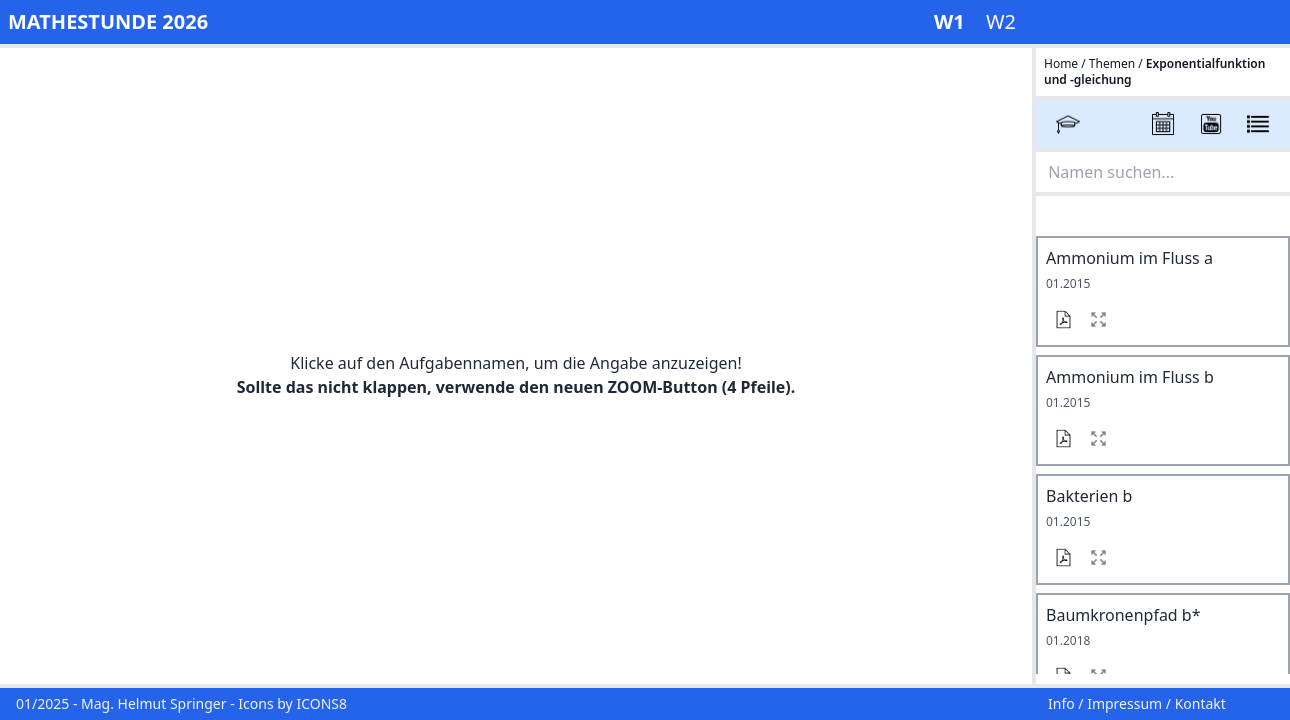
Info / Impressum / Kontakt (1137, 703)
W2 (1001, 21)
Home (1062, 63)
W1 (952, 21)
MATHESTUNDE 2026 (108, 21)
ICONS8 (321, 703)
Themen (1112, 63)
